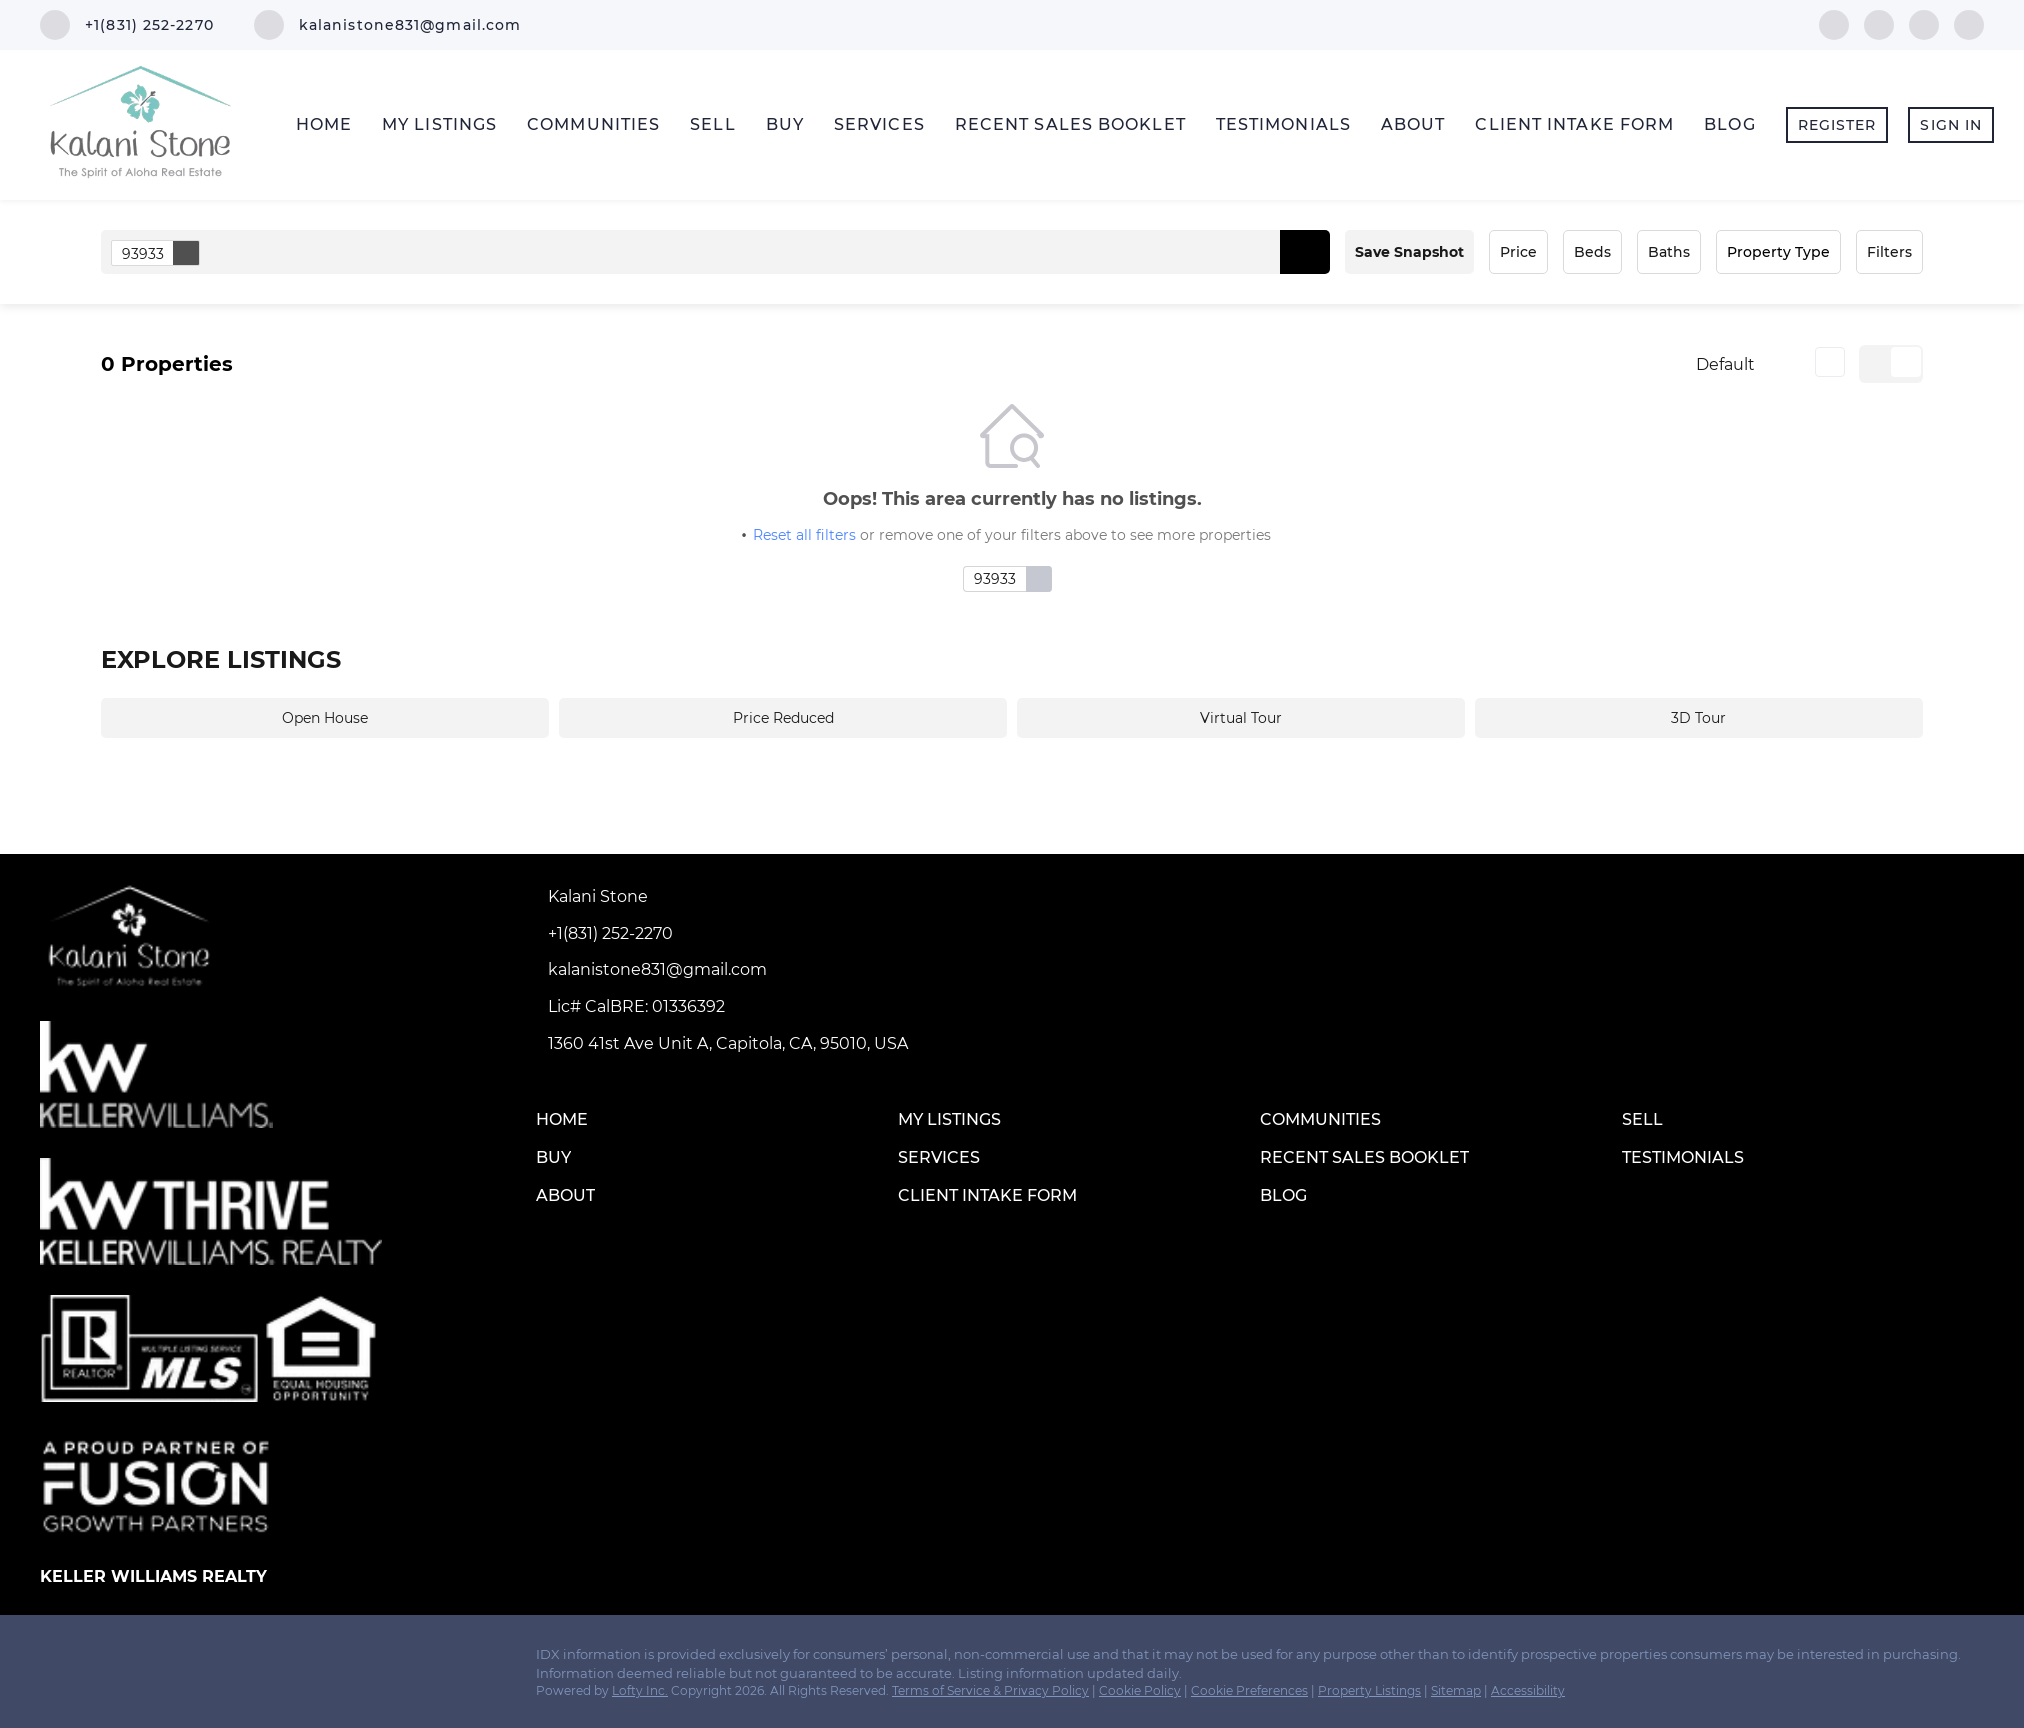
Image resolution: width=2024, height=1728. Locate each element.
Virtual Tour (1241, 718)
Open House (325, 718)
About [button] (1413, 124)
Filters (1889, 252)
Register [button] (1837, 125)
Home (324, 124)
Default (1725, 364)
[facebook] (1834, 23)
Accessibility (1528, 1690)
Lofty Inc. (640, 1690)
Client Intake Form (1574, 124)
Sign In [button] (1951, 125)
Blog (1729, 124)
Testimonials (1283, 124)
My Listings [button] (439, 124)
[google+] (1969, 23)
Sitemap (1456, 1690)
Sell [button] (712, 124)
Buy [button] (785, 124)
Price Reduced (783, 718)
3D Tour (1698, 718)
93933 (160, 253)
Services (879, 124)
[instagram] (1924, 23)
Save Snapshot (1409, 252)
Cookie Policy (1140, 1690)
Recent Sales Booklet (1070, 124)
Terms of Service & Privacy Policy (990, 1690)
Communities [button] (593, 124)
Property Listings (1369, 1690)
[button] (1305, 252)
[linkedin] (1879, 23)
